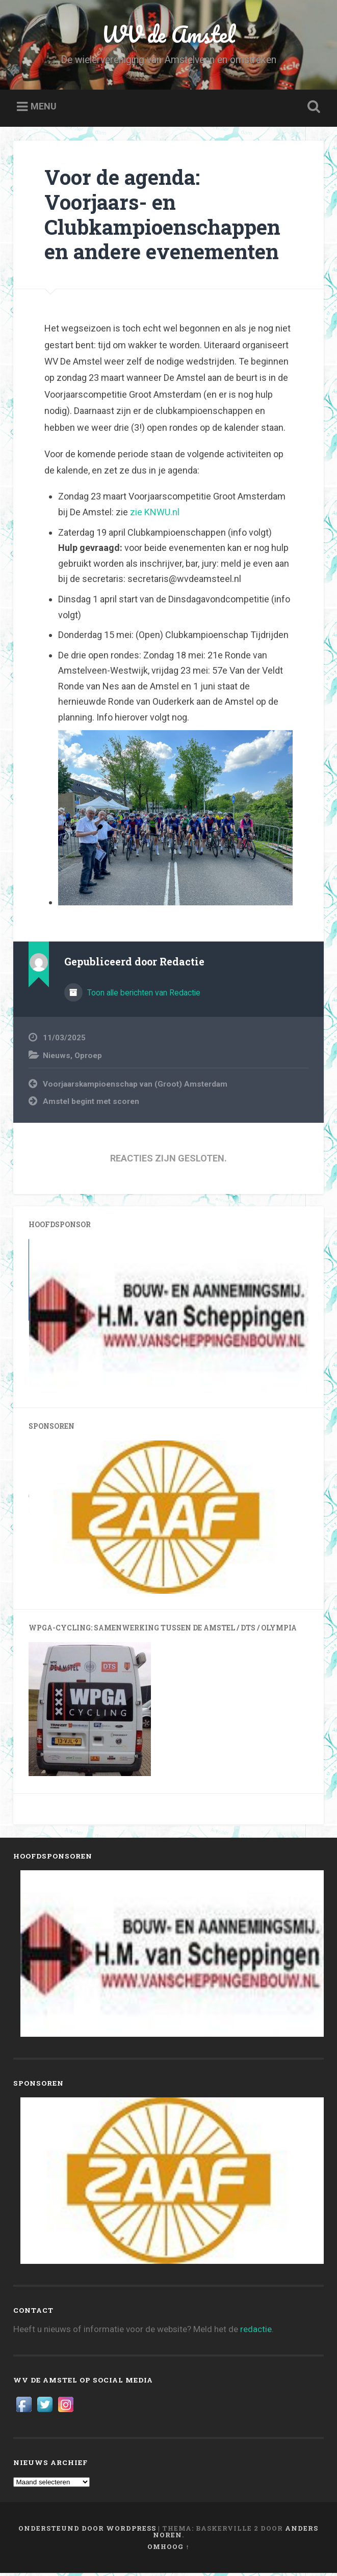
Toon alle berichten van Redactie (142, 996)
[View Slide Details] (168, 1318)
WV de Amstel (168, 35)
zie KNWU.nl (154, 515)
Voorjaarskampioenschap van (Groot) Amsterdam (135, 1087)
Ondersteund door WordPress (87, 2531)
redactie (256, 2332)
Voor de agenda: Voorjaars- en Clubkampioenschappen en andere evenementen (162, 217)
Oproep (88, 1058)
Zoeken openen (312, 110)
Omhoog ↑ (168, 2549)
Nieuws (56, 1058)
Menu (44, 109)
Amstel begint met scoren (91, 1104)
